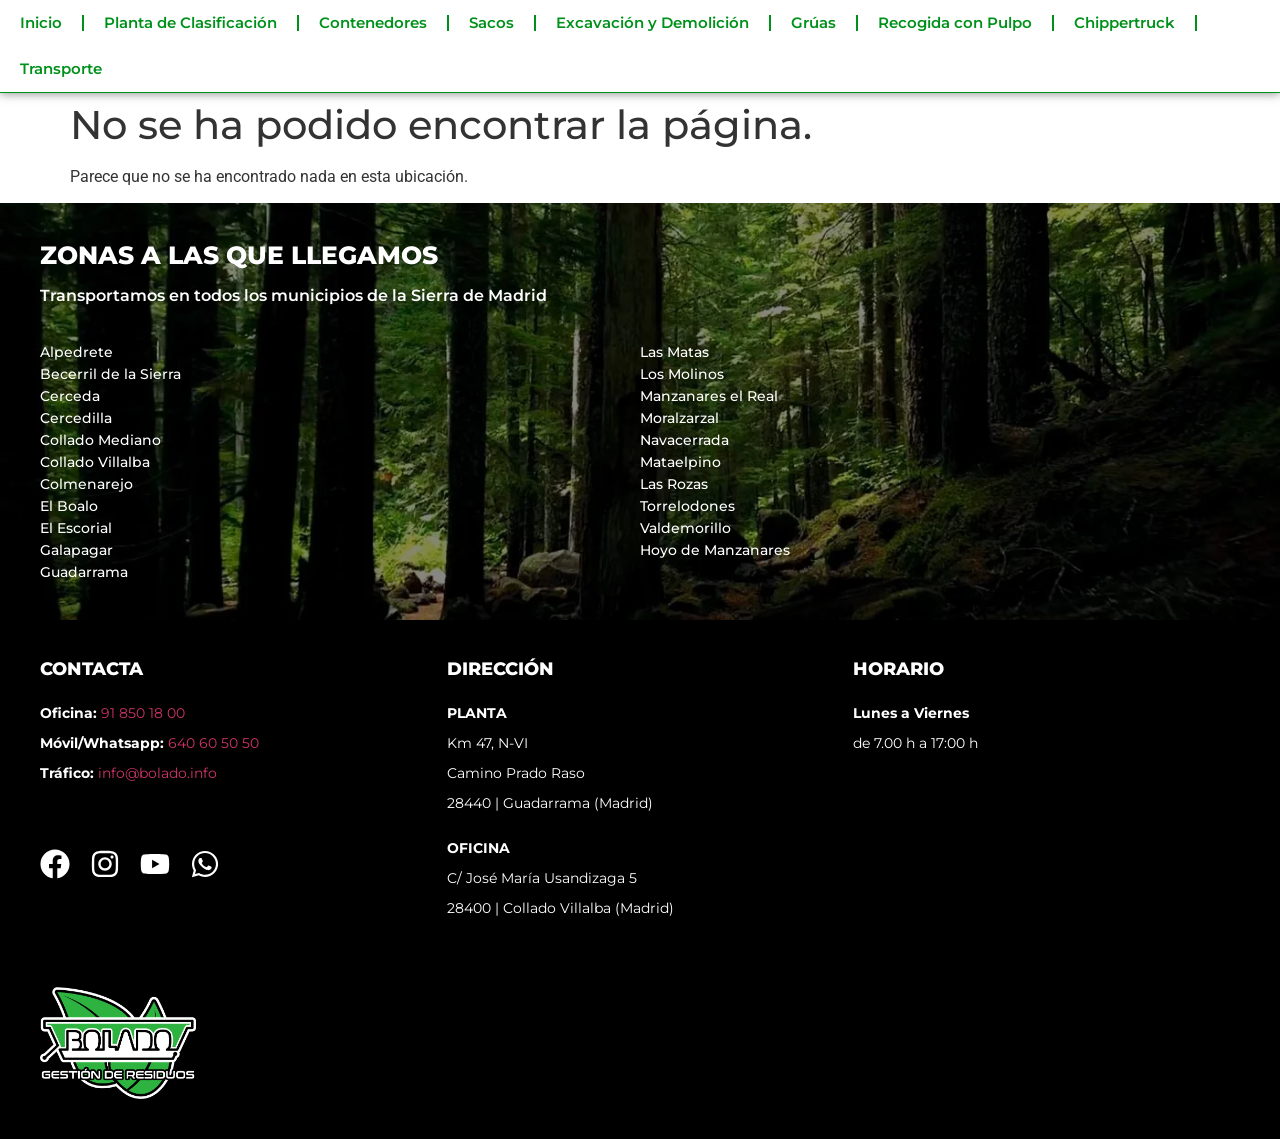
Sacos (491, 22)
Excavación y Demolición (652, 22)
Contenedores (373, 22)
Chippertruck (1124, 22)
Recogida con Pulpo (955, 22)
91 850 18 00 (143, 713)
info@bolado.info (157, 773)
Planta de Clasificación (190, 22)
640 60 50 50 (213, 743)
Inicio (41, 22)
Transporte (61, 68)
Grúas (813, 22)
